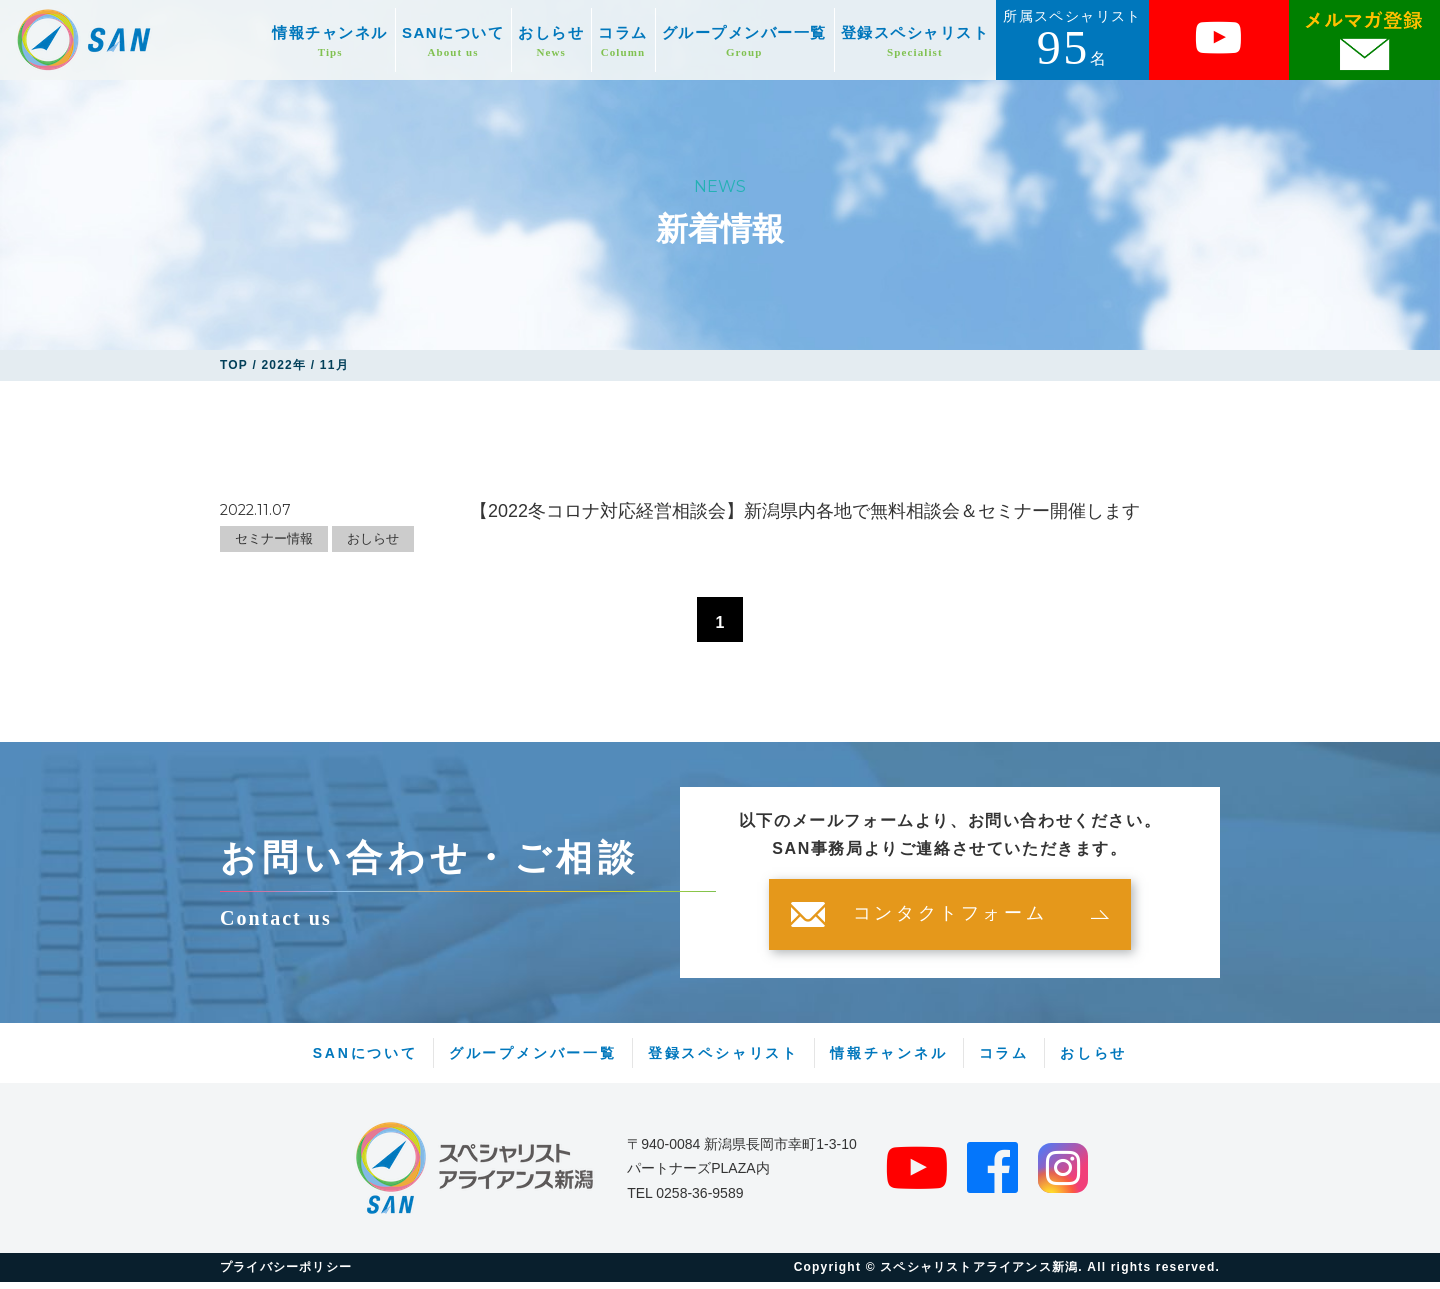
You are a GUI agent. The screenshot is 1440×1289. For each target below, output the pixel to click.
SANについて (453, 41)
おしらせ (551, 41)
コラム (623, 41)
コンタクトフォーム (950, 921)
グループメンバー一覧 (744, 41)
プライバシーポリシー (286, 1274)
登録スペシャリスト (915, 41)
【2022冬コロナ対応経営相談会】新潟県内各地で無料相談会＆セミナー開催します (805, 511)
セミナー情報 (274, 538)
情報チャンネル (330, 41)
